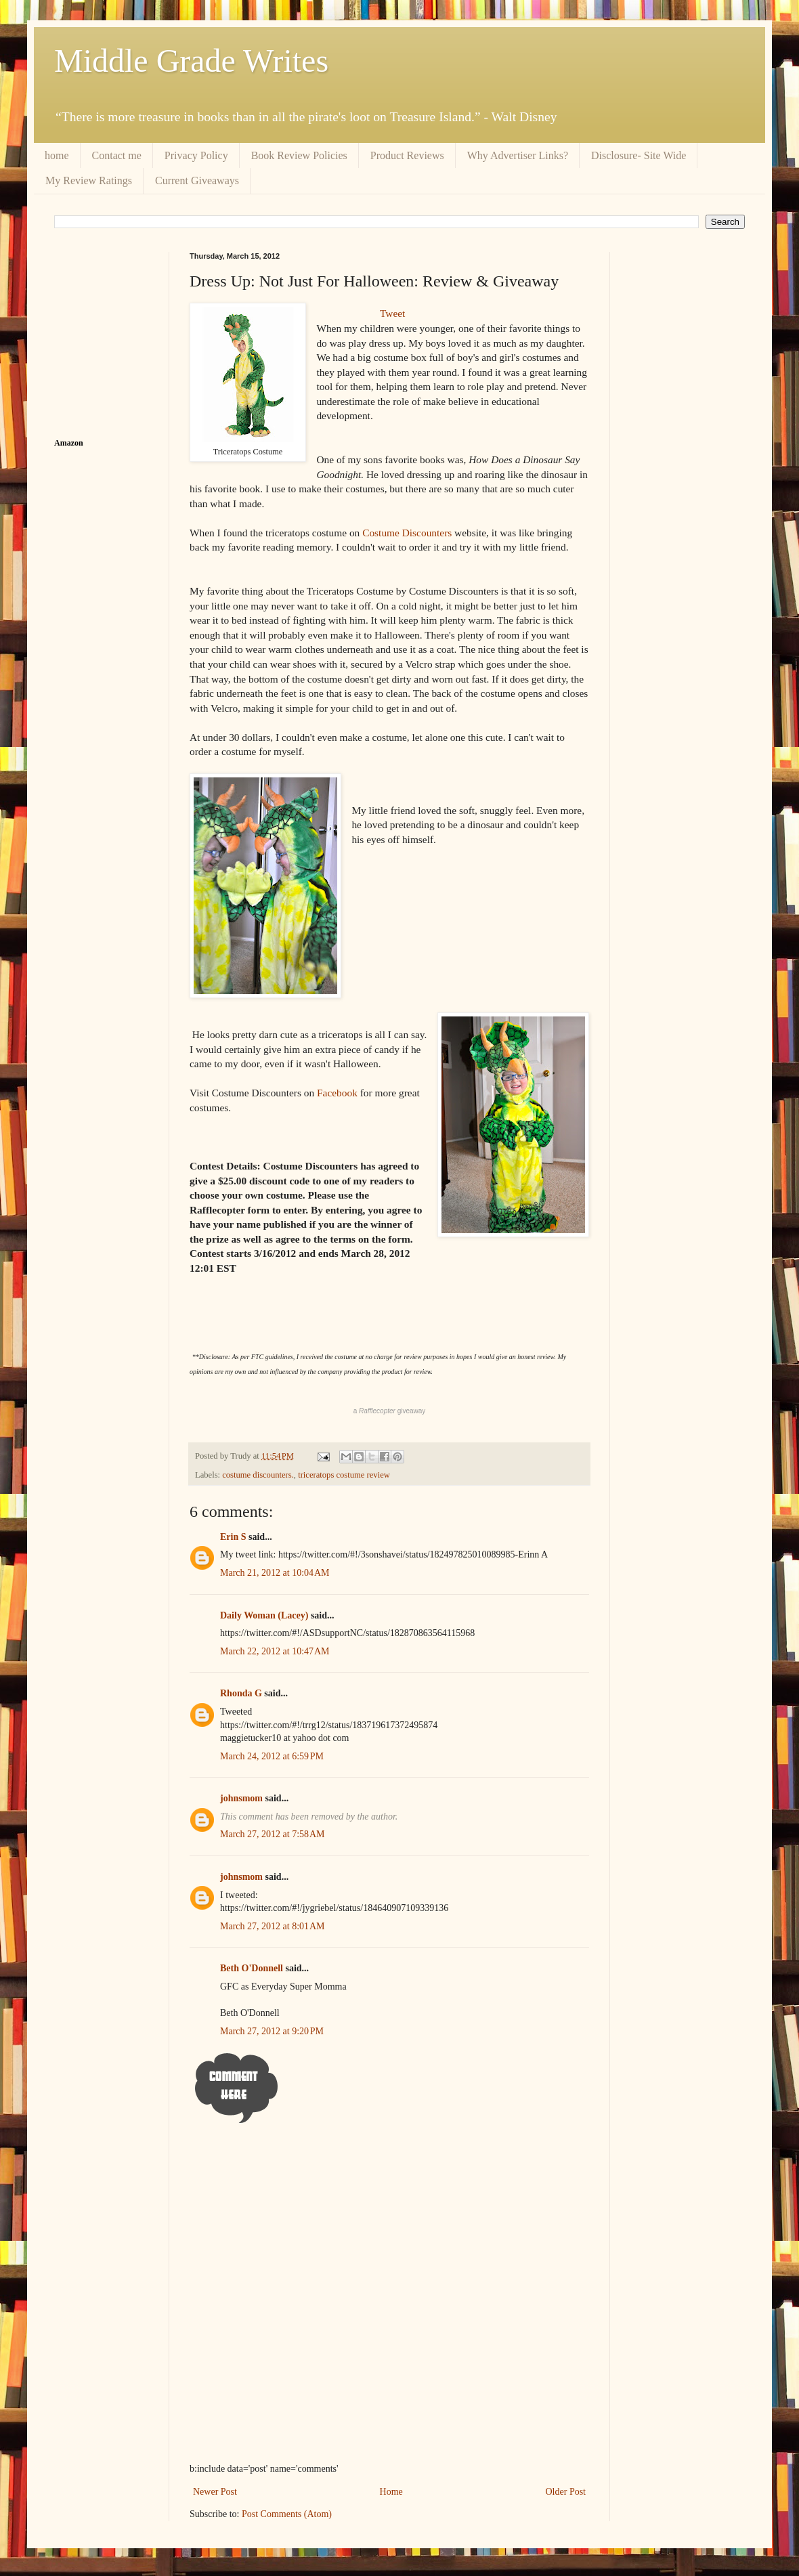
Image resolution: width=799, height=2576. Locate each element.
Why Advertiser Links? (517, 155)
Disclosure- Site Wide (638, 155)
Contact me (117, 155)
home (57, 155)
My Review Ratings (88, 180)
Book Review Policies (299, 155)
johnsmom (241, 1798)
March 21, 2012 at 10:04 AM (275, 1573)
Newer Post (215, 2492)
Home (391, 2492)
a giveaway (389, 1411)
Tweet (392, 313)
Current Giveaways (197, 180)
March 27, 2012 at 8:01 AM (272, 1926)
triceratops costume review (344, 1475)
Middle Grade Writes (191, 61)
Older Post (566, 2492)
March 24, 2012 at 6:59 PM (272, 1756)
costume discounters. (258, 1475)
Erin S (233, 1537)
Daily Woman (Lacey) (264, 1615)
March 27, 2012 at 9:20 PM (272, 2031)
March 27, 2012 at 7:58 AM (272, 1834)
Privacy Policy (196, 155)
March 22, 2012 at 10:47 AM (275, 1651)
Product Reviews (407, 155)
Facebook (336, 1092)
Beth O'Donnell (251, 1968)
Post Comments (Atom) (287, 2514)
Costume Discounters (408, 532)
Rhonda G (241, 1693)
